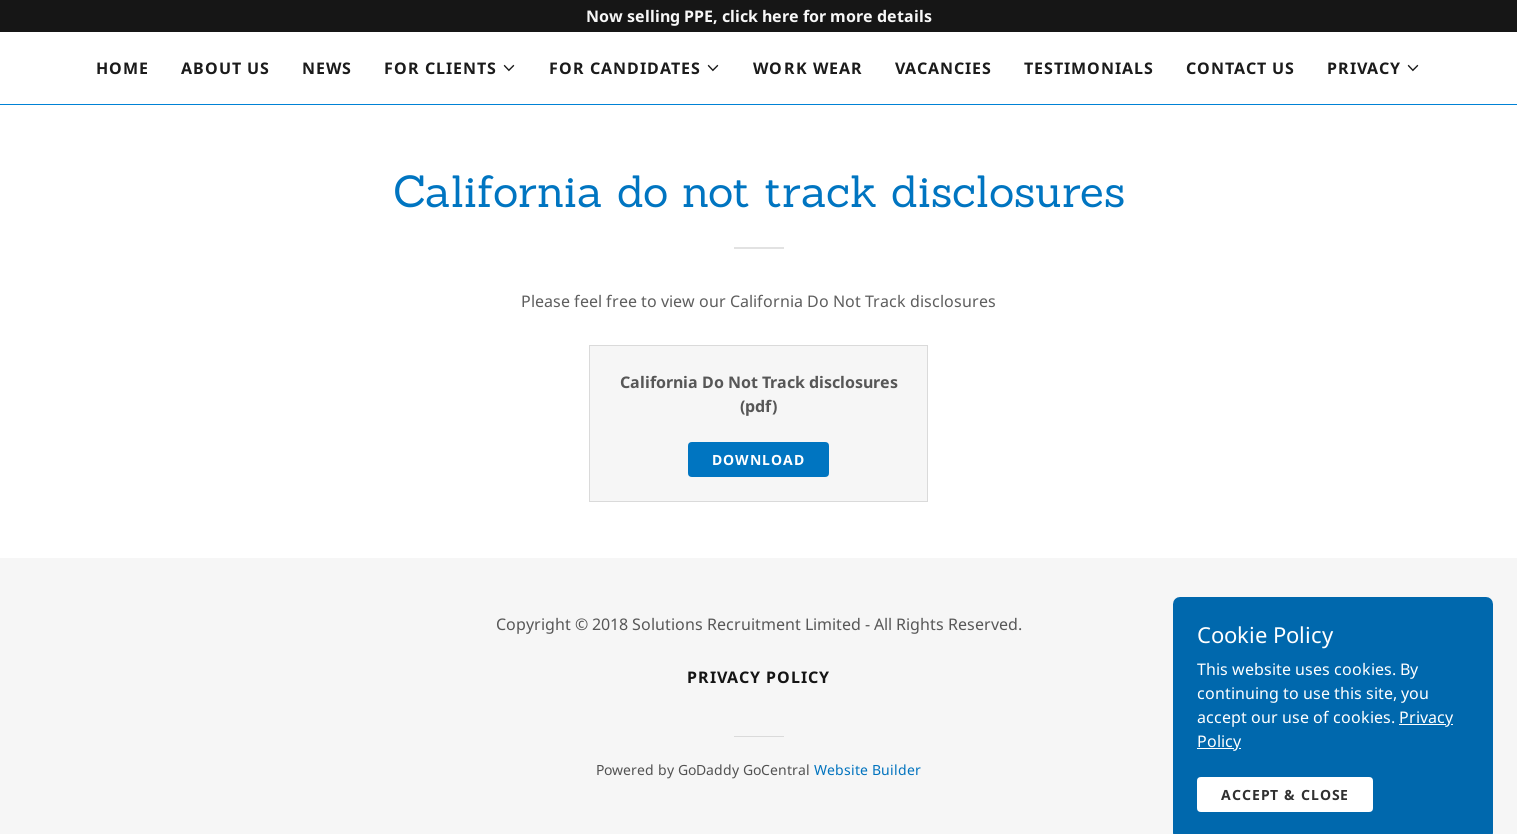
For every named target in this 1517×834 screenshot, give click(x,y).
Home (122, 68)
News (327, 68)
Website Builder (867, 769)
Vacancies (943, 68)
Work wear (807, 68)
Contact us (1240, 68)
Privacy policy (758, 677)
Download (758, 459)
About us (225, 68)
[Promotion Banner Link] (758, 16)
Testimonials (1089, 68)
